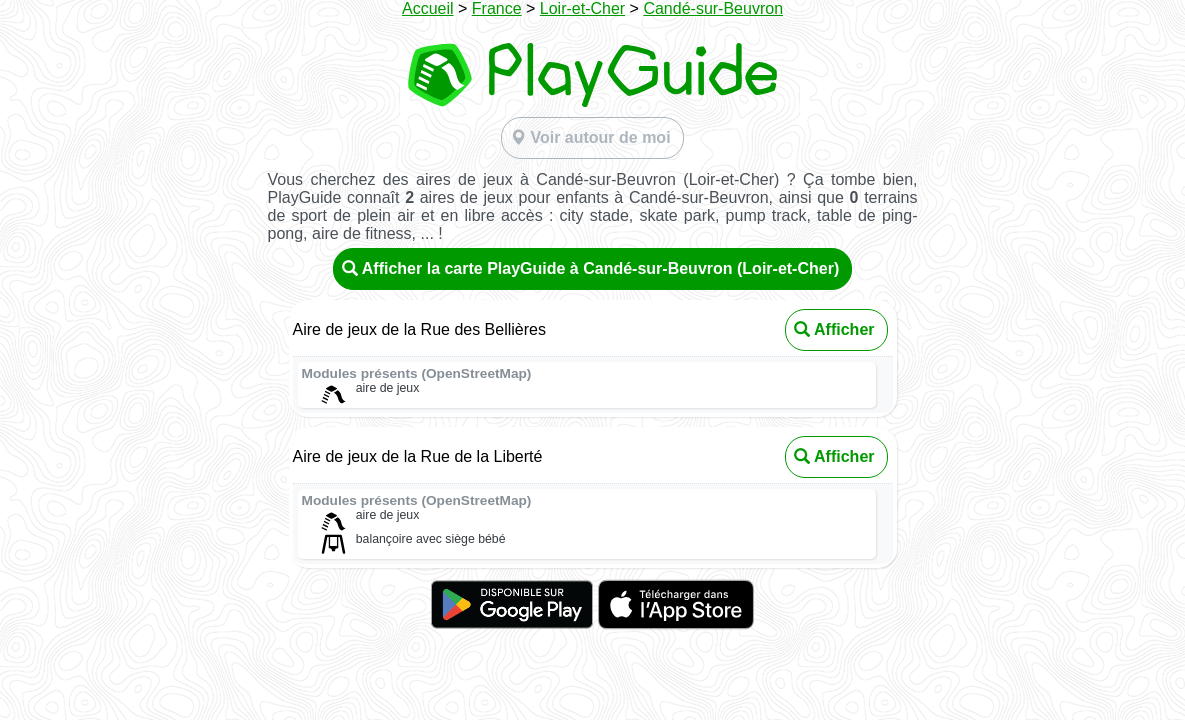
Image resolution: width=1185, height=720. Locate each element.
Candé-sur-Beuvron (713, 8)
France (497, 8)
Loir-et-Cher (582, 8)
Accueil (428, 8)
